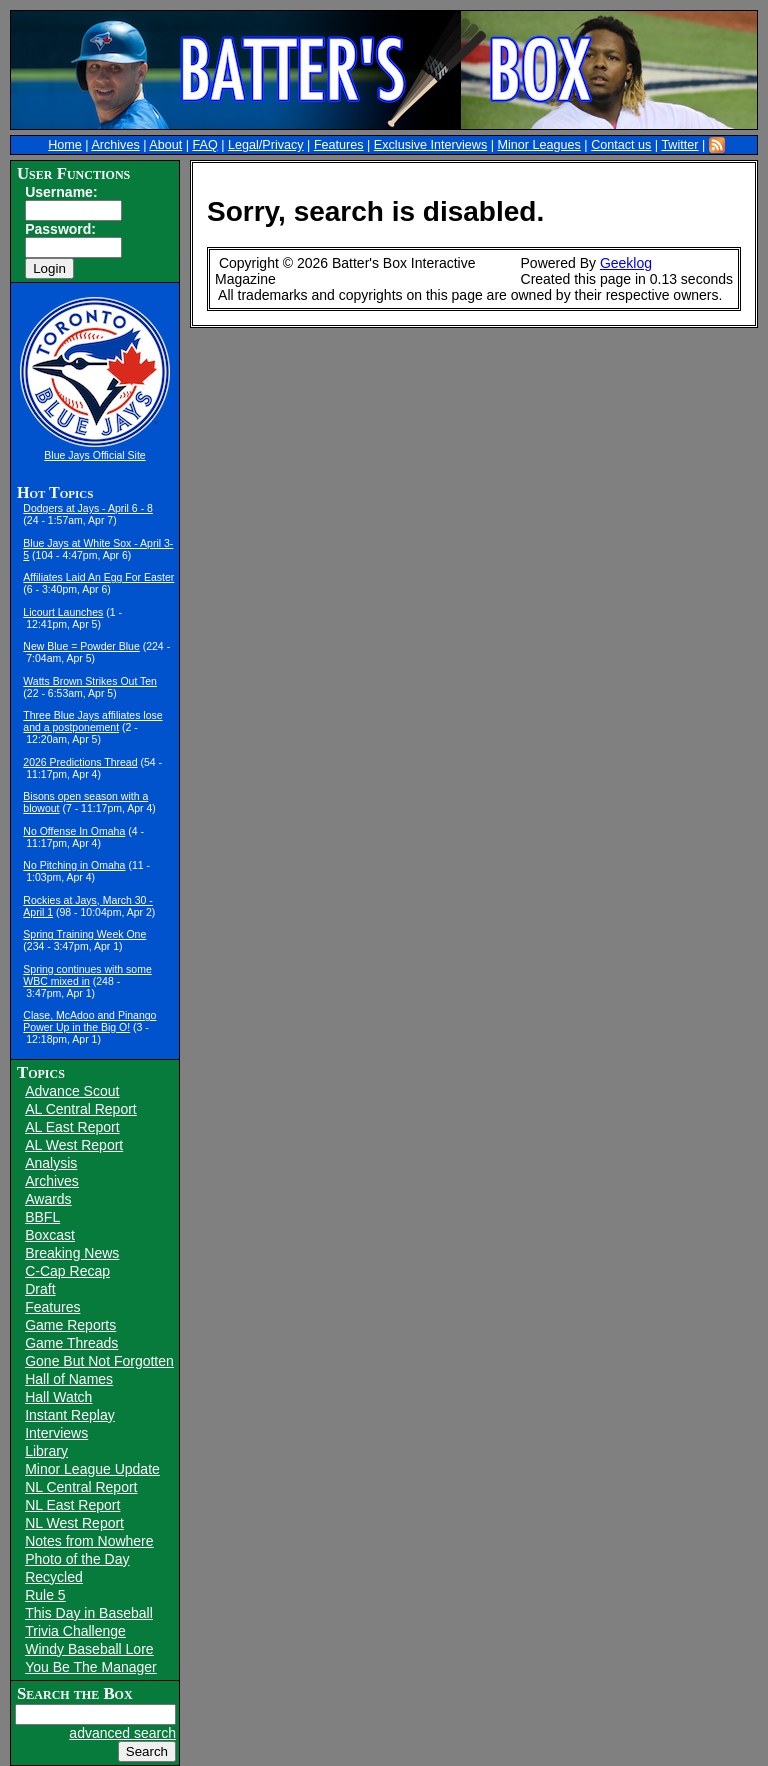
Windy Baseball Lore (89, 1649)
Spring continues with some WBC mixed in (87, 975)
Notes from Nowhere (89, 1541)
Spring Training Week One (84, 934)
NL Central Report (81, 1487)
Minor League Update (92, 1469)
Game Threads (71, 1343)
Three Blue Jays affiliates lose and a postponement (92, 721)
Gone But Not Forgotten (99, 1361)
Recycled (54, 1577)
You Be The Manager (91, 1667)
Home (65, 145)
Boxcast (50, 1235)
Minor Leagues (539, 145)
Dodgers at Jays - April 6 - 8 (88, 508)
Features (339, 145)
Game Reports (70, 1325)
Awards (48, 1199)
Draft (40, 1289)
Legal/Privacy (266, 145)
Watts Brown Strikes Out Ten (90, 681)
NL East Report (72, 1505)
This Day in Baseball (89, 1613)
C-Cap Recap (67, 1271)
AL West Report (74, 1145)
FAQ (205, 145)
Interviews (56, 1433)
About (165, 145)
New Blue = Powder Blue (81, 646)
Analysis (51, 1163)
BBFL (42, 1217)
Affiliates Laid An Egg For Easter (98, 577)
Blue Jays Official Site (94, 455)
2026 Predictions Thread (80, 762)
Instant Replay (70, 1415)
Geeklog (626, 263)
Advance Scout (72, 1091)
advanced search (122, 1733)
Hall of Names (69, 1379)
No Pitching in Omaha (74, 865)
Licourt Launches (63, 612)
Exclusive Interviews (430, 145)
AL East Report (72, 1127)
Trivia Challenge (75, 1631)
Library (46, 1451)
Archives (115, 145)
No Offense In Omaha (74, 831)
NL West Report (74, 1523)
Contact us (621, 145)
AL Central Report (81, 1109)
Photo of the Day (77, 1559)
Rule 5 (45, 1595)
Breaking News (72, 1253)
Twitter (679, 145)
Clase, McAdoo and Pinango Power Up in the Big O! (89, 1021)
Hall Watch (58, 1397)
